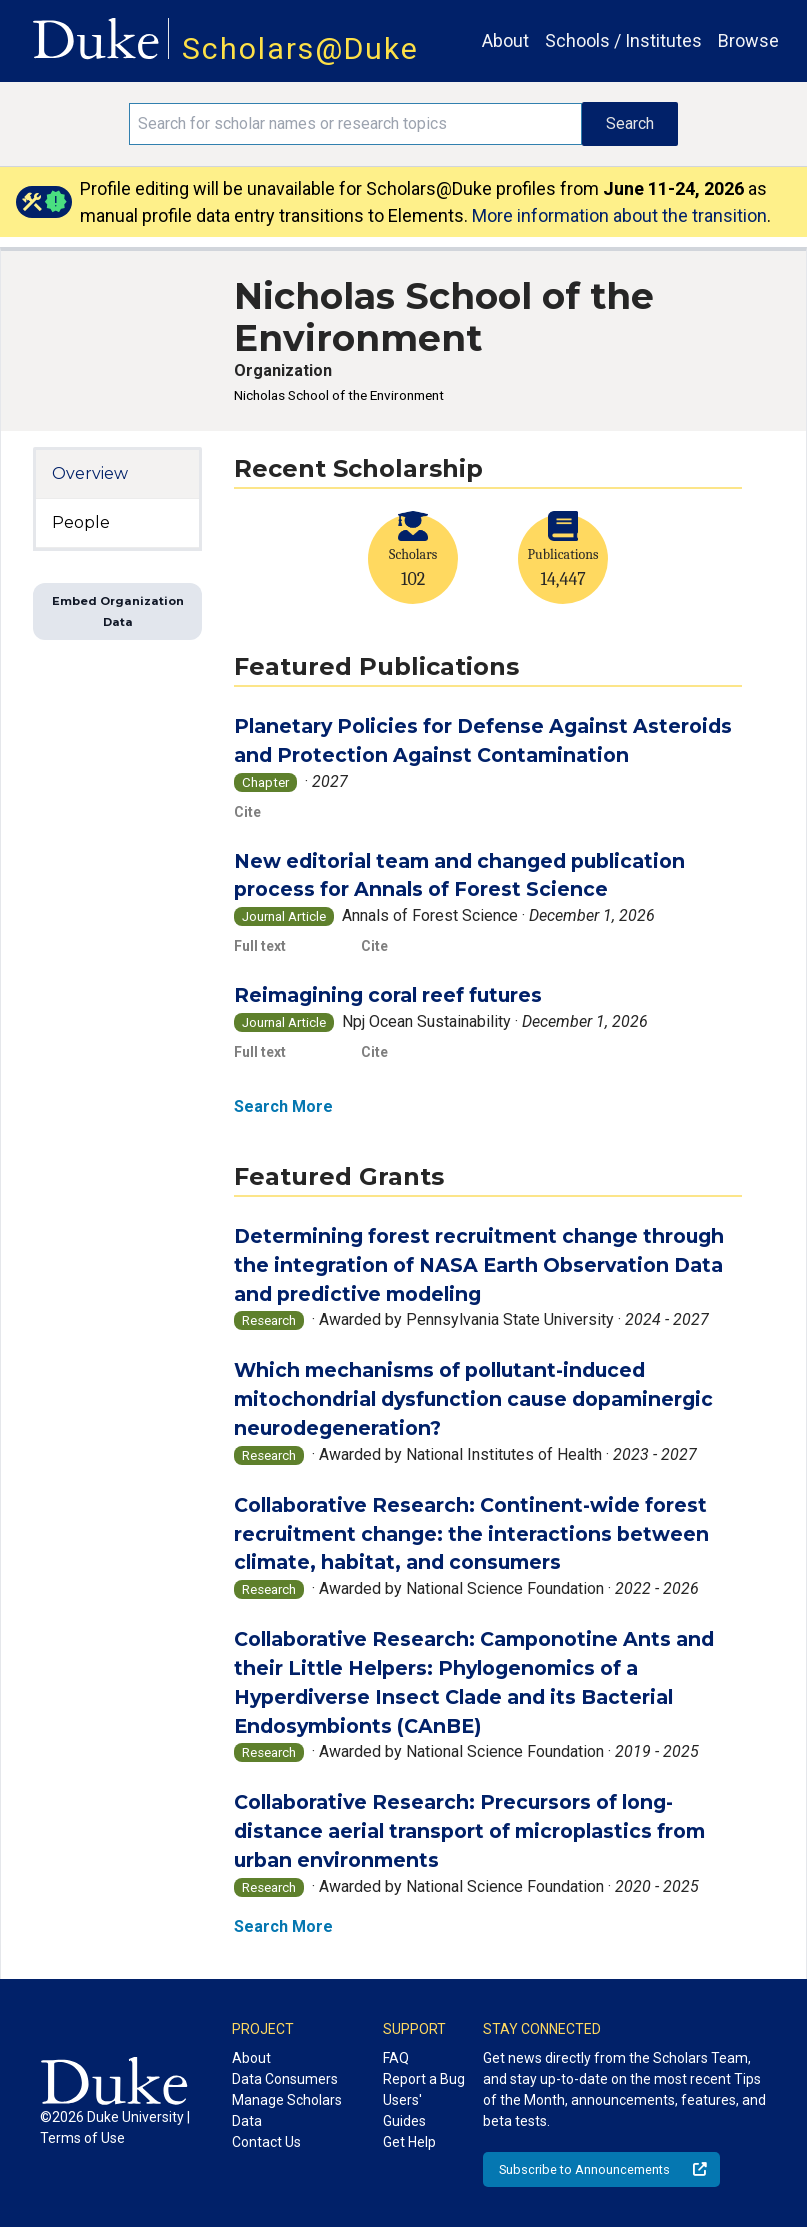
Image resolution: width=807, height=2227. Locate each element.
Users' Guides (404, 2110)
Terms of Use (82, 2138)
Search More (283, 1106)
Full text (260, 946)
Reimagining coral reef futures (388, 995)
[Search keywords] (356, 124)
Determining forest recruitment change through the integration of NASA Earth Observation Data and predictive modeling (479, 1265)
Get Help (409, 2142)
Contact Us (266, 2142)
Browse (748, 40)
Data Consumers (285, 2079)
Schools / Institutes (623, 40)
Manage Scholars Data (287, 2110)
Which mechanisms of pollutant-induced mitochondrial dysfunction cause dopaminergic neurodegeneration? (473, 1399)
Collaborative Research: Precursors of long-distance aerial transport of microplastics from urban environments (469, 1831)
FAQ (396, 2058)
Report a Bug (424, 2079)
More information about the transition (619, 215)
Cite (247, 812)
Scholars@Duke (300, 48)
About (505, 40)
